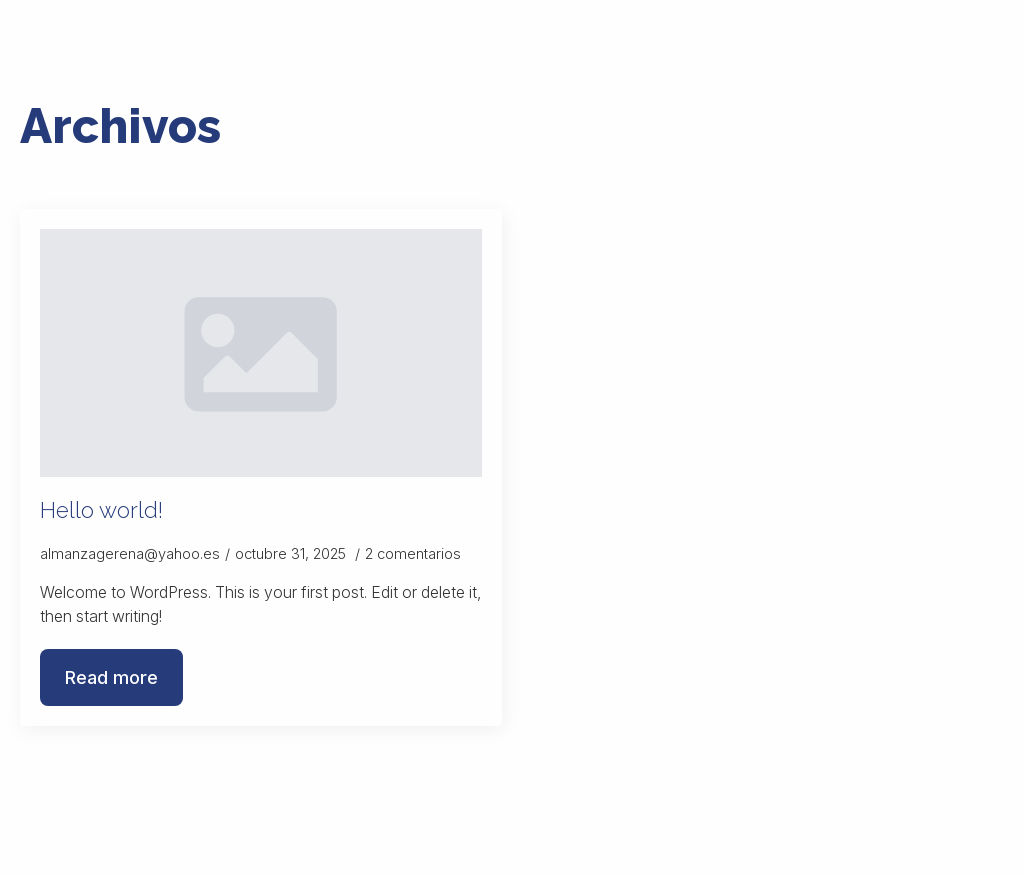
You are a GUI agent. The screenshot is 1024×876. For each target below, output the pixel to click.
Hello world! (101, 510)
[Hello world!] (261, 353)
